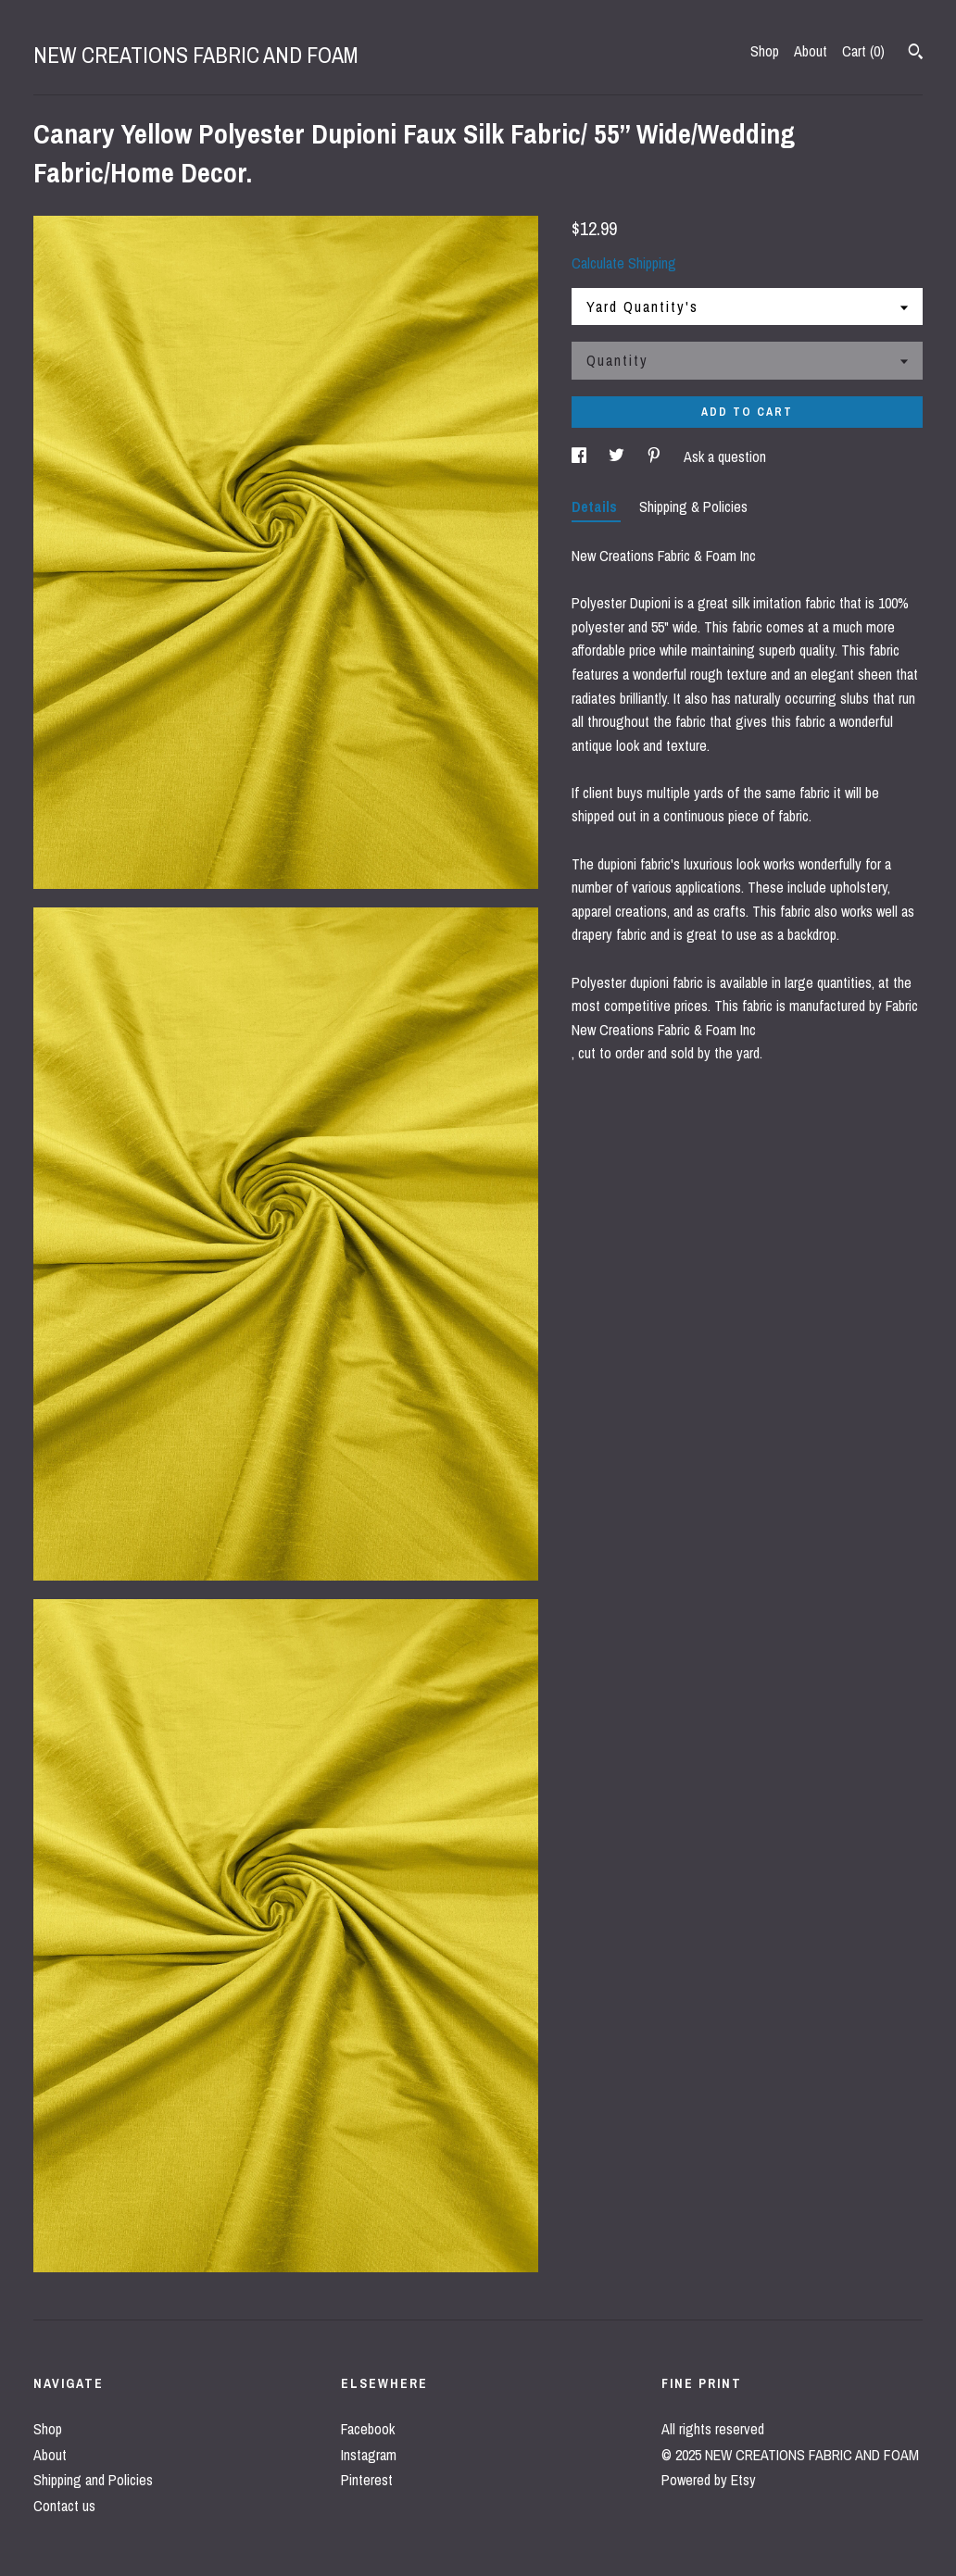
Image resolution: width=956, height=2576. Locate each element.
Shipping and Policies (93, 2480)
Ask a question (725, 456)
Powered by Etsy (708, 2480)
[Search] (916, 54)
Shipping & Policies (693, 506)
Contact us (64, 2505)
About (810, 51)
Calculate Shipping (624, 263)
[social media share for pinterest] (656, 456)
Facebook (368, 2429)
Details (596, 506)
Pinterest (367, 2480)
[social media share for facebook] (581, 456)
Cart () (863, 51)
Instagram (368, 2455)
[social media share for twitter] (618, 456)
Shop (764, 51)
